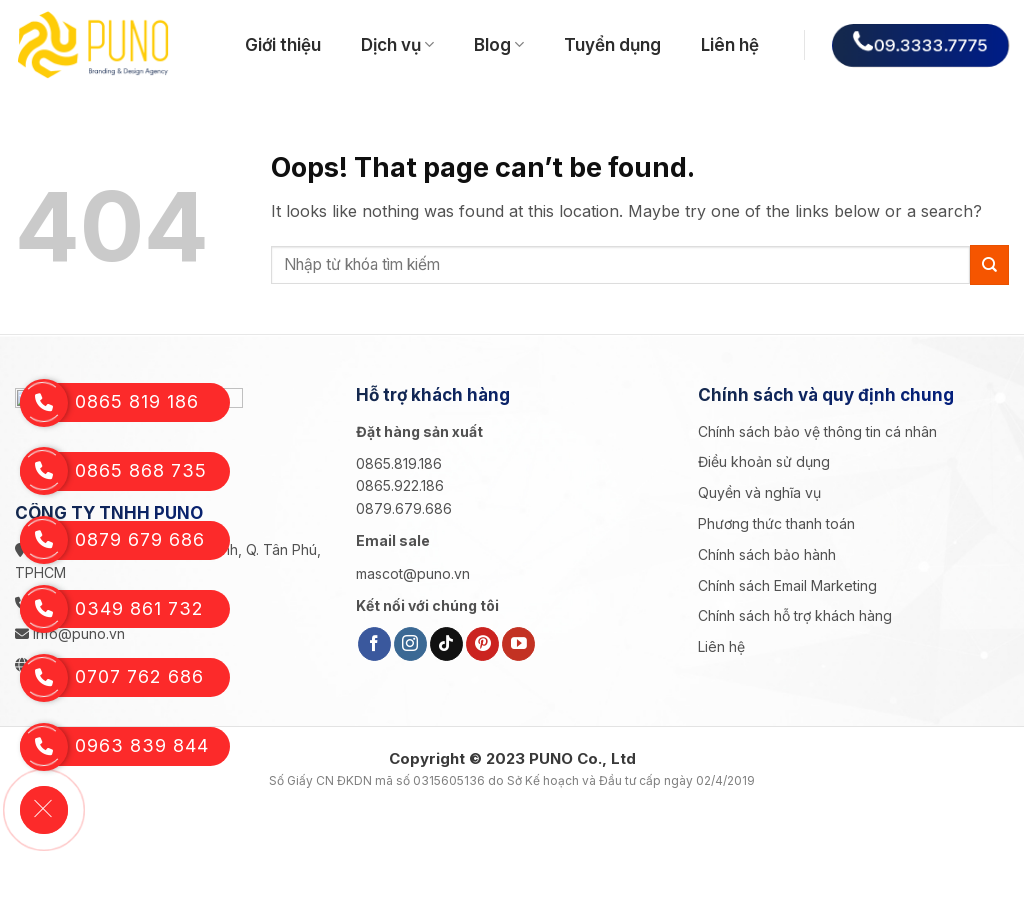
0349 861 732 (110, 609)
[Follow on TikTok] (446, 644)
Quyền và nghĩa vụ (759, 492)
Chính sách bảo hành (767, 554)
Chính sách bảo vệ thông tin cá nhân (817, 431)
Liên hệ (730, 45)
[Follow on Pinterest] (482, 644)
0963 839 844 (112, 746)
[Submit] (989, 264)
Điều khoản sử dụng (764, 461)
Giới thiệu (283, 45)
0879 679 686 (110, 540)
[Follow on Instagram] (410, 644)
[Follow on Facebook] (374, 644)
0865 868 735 (111, 471)
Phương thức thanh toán (776, 523)
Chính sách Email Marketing (787, 585)
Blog (499, 45)
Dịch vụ (397, 45)
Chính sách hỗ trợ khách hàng (795, 615)
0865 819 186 (109, 402)
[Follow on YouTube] (518, 644)
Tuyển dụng (612, 45)
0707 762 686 (110, 677)
